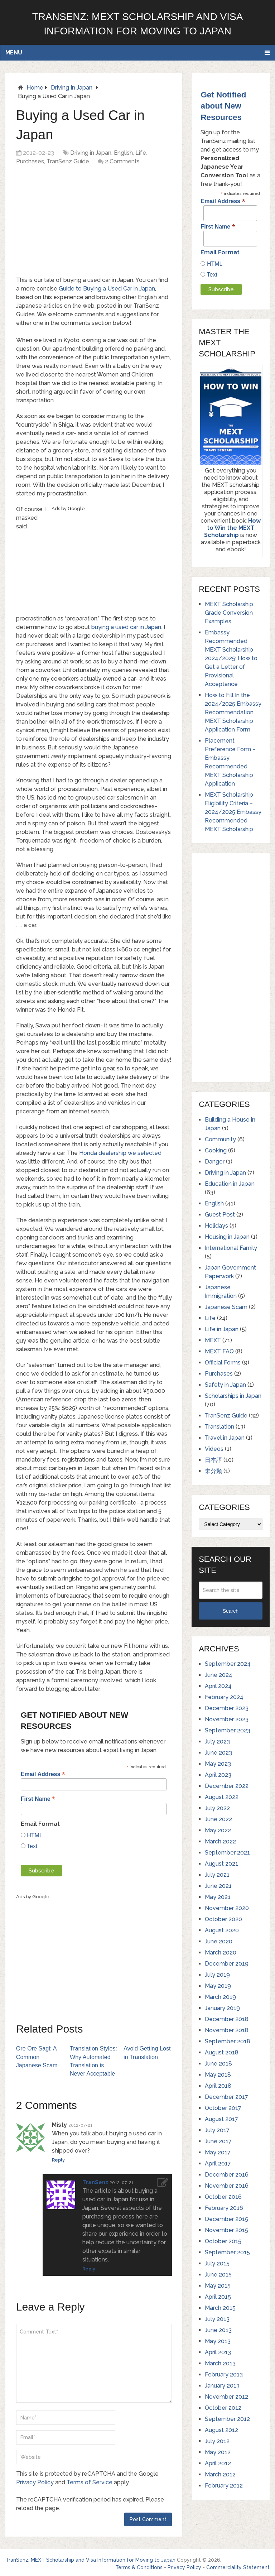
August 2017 (221, 2119)
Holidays (216, 1225)
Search (230, 1611)
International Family (231, 1247)
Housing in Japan (227, 1236)
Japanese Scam (226, 1307)
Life (140, 152)
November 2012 (226, 2396)
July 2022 (217, 1808)
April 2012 (218, 2463)
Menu (13, 52)
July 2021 (217, 1874)
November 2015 (226, 2230)
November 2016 (227, 2185)
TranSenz (95, 2181)
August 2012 (221, 2430)
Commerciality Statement (238, 2566)
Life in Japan (221, 1329)
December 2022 (227, 1786)
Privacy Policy (35, 2480)
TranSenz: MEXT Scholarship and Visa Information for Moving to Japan (90, 2558)
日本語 (213, 1460)
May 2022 (218, 1830)
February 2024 (224, 1697)
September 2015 (227, 2252)
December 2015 (226, 2219)
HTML (34, 1835)
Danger (215, 1161)
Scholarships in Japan (233, 1395)
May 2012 (218, 2452)
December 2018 (227, 2019)
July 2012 (217, 2441)
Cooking (216, 1150)
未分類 (213, 1471)
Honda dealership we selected (120, 1153)
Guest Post (220, 1214)
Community (220, 1139)
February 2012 (224, 2485)
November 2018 (227, 2030)
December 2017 (226, 2096)
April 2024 (218, 1686)
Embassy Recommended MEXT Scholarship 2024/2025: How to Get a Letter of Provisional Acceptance (231, 658)
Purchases (30, 161)
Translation (219, 1426)
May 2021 (218, 1897)
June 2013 (218, 2330)
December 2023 (227, 1708)
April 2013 (218, 2352)
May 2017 (218, 2152)
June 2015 (218, 2274)
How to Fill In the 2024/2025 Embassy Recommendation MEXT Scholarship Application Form (233, 712)
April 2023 (218, 1774)
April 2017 (218, 2163)
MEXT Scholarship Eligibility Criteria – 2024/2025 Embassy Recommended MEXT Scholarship (233, 812)
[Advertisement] (100, 223)
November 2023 (227, 1719)
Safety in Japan (225, 1384)
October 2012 (223, 2407)
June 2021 (218, 1885)
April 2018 (218, 2085)
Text (31, 1846)
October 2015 (223, 2241)
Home (34, 87)
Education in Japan (230, 1183)
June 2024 (218, 1674)
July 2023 (217, 1741)
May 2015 (218, 2285)
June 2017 (218, 2141)
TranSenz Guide (68, 161)
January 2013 (222, 2385)
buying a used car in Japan (126, 627)
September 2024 (228, 1663)
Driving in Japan (71, 87)
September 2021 (227, 1852)
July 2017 (217, 2130)
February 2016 (224, 2208)
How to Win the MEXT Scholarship (232, 527)
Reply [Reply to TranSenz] (88, 2267)
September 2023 (227, 1730)
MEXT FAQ (219, 1351)
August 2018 (221, 2052)
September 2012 (227, 2419)
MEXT (213, 1340)
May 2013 (218, 2341)
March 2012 (220, 2474)
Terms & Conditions (139, 2566)
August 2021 (221, 1863)
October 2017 (223, 2108)
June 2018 (218, 2063)
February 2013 (224, 2374)
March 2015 (220, 2307)
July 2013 (217, 2319)
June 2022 (218, 1819)
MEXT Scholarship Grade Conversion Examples (229, 613)
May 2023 (218, 1763)
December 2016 (227, 2174)
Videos (214, 1448)
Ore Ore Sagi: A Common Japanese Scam (36, 2056)
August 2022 (221, 1797)
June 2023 (218, 1752)
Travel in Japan (225, 1437)
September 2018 (227, 2041)
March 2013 (220, 2363)
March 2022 (220, 1841)
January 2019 (222, 2008)
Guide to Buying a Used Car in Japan (107, 288)
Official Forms (223, 1362)
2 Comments (122, 161)
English (123, 152)
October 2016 (223, 2196)
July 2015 (217, 2263)
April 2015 (218, 2296)
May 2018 (218, 2074)
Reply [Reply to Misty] (58, 2158)
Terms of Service (89, 2480)
